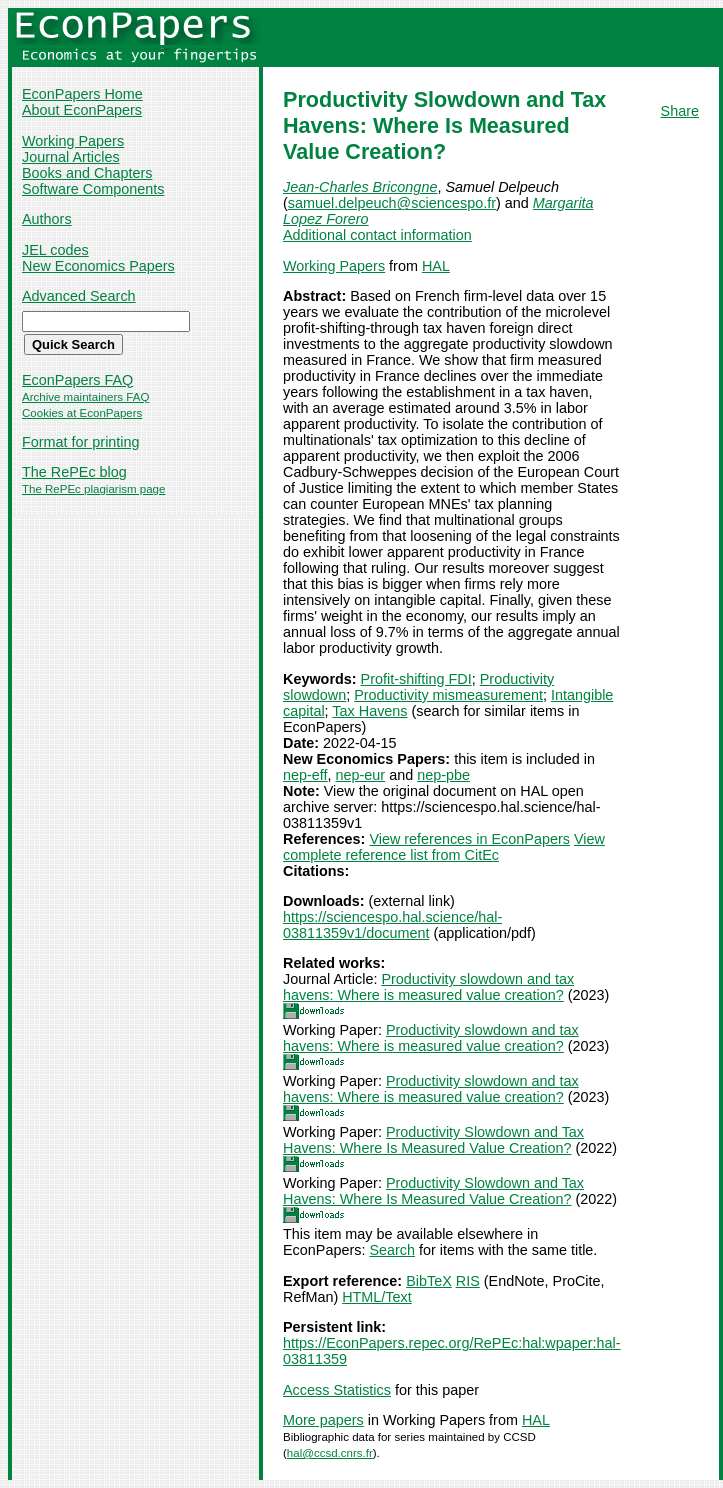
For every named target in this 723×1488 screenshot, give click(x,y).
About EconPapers (82, 110)
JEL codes (55, 250)
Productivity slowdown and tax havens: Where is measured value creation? (428, 987)
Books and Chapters (87, 173)
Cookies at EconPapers (82, 413)
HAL (436, 266)
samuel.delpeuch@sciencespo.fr (392, 203)
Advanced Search (79, 296)
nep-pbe (443, 775)
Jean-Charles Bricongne (360, 187)
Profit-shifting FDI (416, 679)
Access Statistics (337, 1390)
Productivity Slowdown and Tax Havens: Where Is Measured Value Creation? (433, 1140)
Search (392, 1250)
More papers (323, 1420)
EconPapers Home (82, 94)
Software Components (93, 189)
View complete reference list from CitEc (444, 847)
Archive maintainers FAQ (85, 397)
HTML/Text (377, 1297)
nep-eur (361, 775)
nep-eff (305, 775)
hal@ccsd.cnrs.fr (330, 1453)
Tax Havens (369, 711)
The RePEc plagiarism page (93, 489)
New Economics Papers (98, 266)
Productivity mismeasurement (448, 695)
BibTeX (429, 1281)
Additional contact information (377, 235)
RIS (468, 1281)
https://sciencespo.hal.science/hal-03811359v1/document (392, 925)
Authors (47, 219)
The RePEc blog (74, 472)
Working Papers (73, 141)
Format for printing (81, 442)
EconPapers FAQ (77, 380)
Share (680, 111)
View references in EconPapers (469, 839)
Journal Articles (71, 157)
